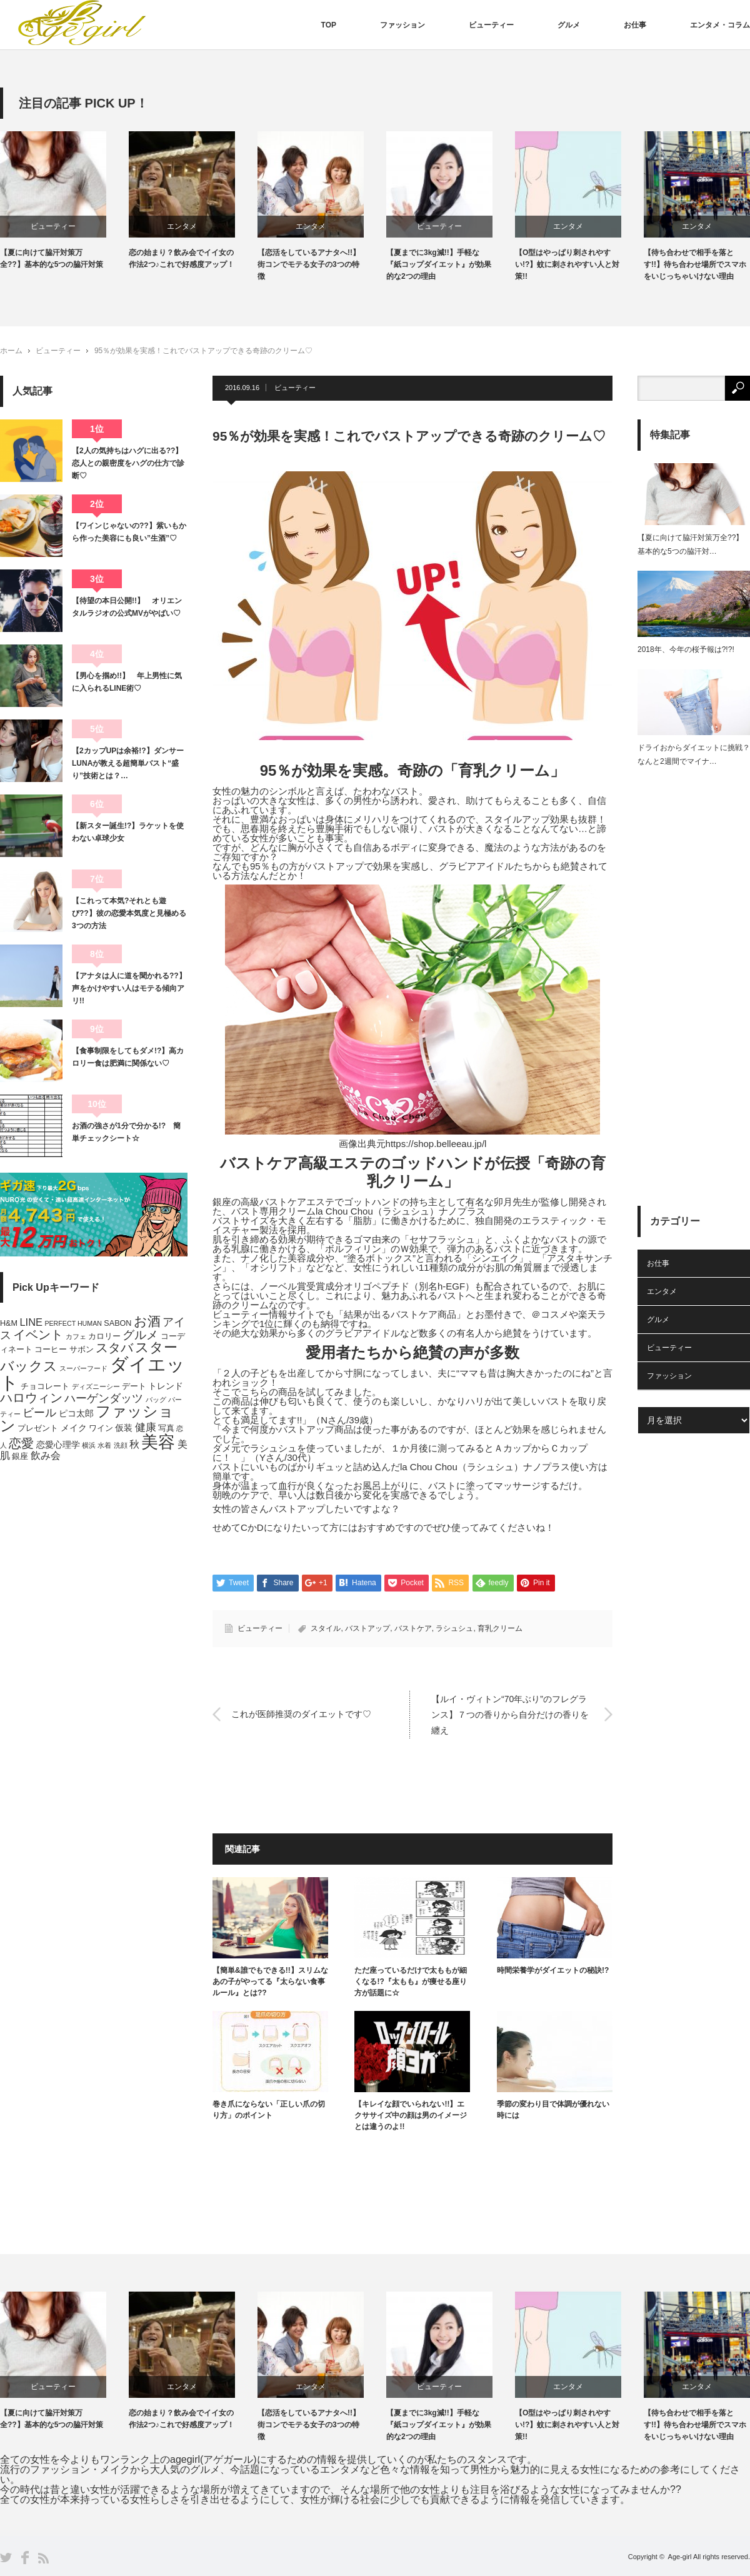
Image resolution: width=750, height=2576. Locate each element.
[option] (77, 201)
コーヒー (50, 1349)
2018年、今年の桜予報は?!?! (686, 649)
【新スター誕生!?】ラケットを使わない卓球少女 (128, 832)
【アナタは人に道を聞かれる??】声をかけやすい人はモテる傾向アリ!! (129, 988)
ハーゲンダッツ (103, 1398)
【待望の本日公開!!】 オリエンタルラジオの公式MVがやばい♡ (127, 607)
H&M (9, 1323)
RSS (43, 2558)
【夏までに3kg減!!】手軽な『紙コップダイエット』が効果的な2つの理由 (451, 264)
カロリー (104, 1336)
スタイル (326, 1628)
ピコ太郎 (76, 1413)
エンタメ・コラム (720, 25)
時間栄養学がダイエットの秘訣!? (553, 1970)
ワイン (101, 1428)
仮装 (123, 1428)
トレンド (165, 1386)
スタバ (114, 1348)
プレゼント (38, 1428)
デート (134, 1386)
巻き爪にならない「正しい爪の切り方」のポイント (268, 2110)
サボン (81, 1349)
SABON (117, 1323)
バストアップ (367, 1628)
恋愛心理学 (58, 1445)
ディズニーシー (96, 1386)
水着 (104, 1445)
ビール (39, 1412)
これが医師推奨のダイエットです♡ (301, 1714)
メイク (74, 1428)
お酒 (147, 1321)
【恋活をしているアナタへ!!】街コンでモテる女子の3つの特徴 (322, 264)
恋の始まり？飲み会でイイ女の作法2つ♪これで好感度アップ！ (195, 258)
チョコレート (45, 1386)
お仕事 (635, 25)
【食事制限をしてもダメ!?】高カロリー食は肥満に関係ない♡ (128, 1057)
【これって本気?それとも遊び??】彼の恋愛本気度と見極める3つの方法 (129, 913)
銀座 (20, 1456)
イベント (38, 1334)
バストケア (413, 1628)
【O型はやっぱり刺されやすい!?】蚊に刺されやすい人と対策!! (580, 264)
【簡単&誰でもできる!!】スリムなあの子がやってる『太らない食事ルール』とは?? (270, 1981)
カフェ (76, 1336)
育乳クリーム (500, 1628)
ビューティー (491, 25)
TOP (328, 25)
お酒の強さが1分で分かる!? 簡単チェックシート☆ (126, 1132)
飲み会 (46, 1455)
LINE (30, 1322)
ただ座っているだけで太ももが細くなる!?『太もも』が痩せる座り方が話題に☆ (410, 1981)
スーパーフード (83, 1368)
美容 (158, 1442)
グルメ (569, 25)
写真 (166, 1428)
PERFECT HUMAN (73, 1323)
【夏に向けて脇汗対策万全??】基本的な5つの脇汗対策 (64, 258)
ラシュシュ (454, 1628)
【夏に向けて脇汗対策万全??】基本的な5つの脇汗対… (690, 544)
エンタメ (195, 226)
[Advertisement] (694, 971)
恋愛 (21, 1443)
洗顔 (121, 1445)
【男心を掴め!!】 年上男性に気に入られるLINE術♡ (127, 682)
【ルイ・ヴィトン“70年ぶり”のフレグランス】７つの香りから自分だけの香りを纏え (510, 1714)
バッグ (156, 1399)
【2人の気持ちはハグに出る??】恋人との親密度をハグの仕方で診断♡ (128, 463)
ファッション (402, 25)
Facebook (25, 2557)
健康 (145, 1427)
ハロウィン (31, 1398)
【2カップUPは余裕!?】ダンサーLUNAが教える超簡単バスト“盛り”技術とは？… (128, 763)
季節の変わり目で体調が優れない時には (553, 2110)
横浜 (89, 1445)
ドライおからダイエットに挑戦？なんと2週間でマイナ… (694, 754)
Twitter (6, 2557)
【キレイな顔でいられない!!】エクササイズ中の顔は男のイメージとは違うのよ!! (410, 2115)
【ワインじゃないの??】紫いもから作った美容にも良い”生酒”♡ (129, 532)
